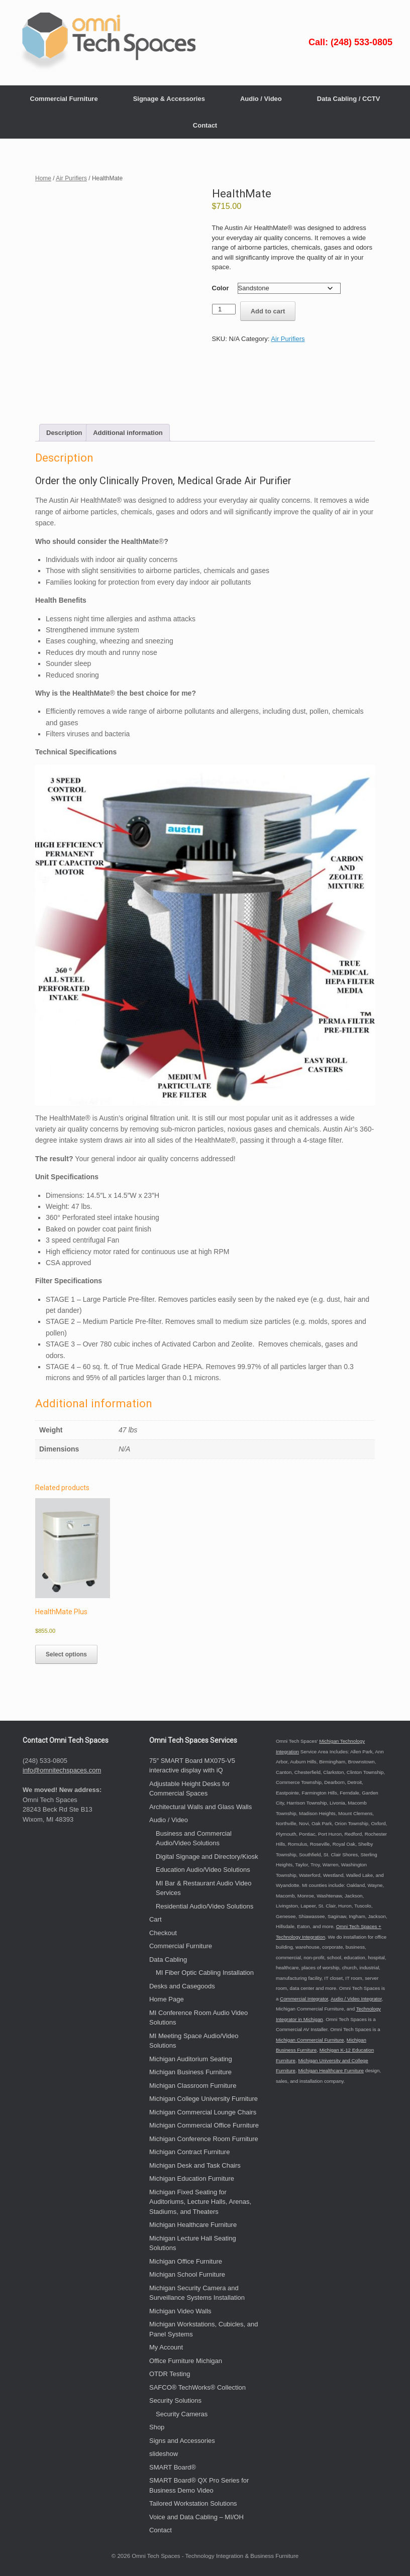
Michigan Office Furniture (185, 2261)
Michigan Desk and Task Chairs (195, 2165)
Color (220, 288)
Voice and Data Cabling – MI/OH (196, 2517)
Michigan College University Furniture (203, 2098)
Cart (155, 1919)
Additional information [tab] (128, 432)
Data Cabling (168, 1959)
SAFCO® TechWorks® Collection (197, 2387)
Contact (205, 125)
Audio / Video (261, 98)
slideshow (163, 2453)
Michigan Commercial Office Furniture (204, 2125)
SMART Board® (172, 2467)
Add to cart (268, 311)
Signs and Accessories (182, 2440)
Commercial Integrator (304, 1998)
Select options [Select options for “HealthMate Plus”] (66, 1654)
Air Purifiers (71, 178)
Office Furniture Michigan (185, 2361)
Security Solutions (175, 2400)
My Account (166, 2347)
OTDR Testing (169, 2374)
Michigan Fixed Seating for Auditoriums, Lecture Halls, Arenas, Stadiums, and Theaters (200, 2201)
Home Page (166, 1999)
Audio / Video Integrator (356, 1998)
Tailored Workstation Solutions (193, 2503)
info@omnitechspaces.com (62, 1770)
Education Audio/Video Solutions (203, 1869)
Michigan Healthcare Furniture (193, 2224)
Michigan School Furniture (187, 2274)
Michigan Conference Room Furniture (203, 2139)
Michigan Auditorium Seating (190, 2059)
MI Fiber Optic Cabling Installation (205, 1972)
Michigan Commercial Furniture (310, 2040)
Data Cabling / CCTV (348, 98)
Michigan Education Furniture (191, 2178)
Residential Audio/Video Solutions (204, 1906)
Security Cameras (182, 2414)
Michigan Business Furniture (190, 2072)
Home (43, 178)
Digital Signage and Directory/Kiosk (207, 1856)
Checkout (163, 1933)
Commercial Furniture (64, 98)
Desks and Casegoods (182, 1986)
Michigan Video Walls (180, 2311)
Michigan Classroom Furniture (192, 2085)
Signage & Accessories (169, 98)
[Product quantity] (224, 309)
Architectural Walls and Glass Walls (200, 1807)
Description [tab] (64, 432)
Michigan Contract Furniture (189, 2152)
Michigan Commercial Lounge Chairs (202, 2112)
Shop (156, 2427)
